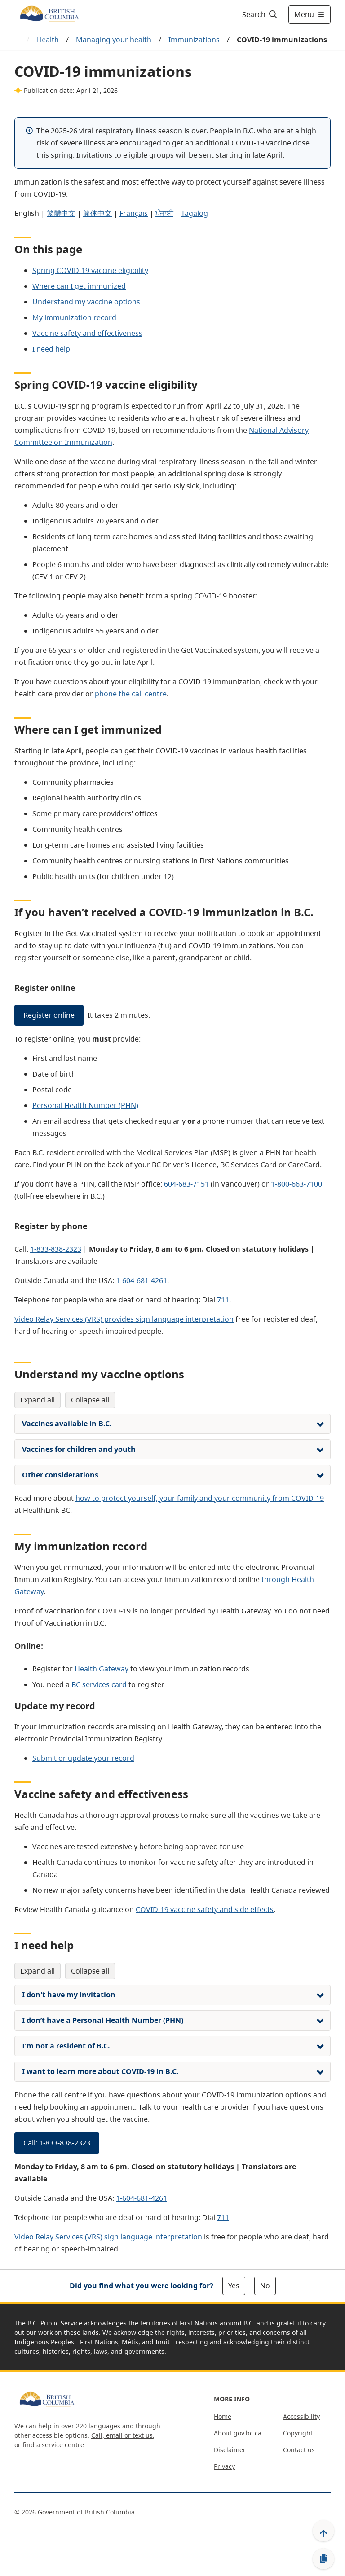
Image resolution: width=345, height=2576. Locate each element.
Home (222, 2416)
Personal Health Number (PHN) (85, 1105)
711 (223, 1300)
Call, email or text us (122, 2435)
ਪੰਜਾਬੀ (164, 213)
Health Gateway (101, 1669)
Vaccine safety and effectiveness (87, 333)
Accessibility (301, 2416)
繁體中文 (61, 213)
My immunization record (74, 317)
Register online (49, 1015)
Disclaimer (230, 2449)
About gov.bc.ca (237, 2433)
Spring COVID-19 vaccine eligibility (90, 270)
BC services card (99, 1684)
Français (133, 213)
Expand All (37, 1400)
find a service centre (53, 2444)
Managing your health (113, 39)
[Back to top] (323, 2530)
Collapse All (90, 1400)
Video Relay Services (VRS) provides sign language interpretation (124, 1319)
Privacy (224, 2466)
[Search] (260, 14)
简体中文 (97, 213)
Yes (233, 2285)
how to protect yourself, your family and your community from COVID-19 (199, 1498)
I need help (51, 349)
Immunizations (194, 39)
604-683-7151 (186, 1184)
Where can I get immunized (79, 286)
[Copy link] (323, 2559)
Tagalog (194, 213)
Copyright (298, 2433)
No (265, 2285)
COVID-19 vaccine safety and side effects (205, 1909)
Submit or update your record (83, 1758)
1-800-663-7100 (296, 1184)
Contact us (299, 2449)
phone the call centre (131, 694)
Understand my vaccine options (86, 302)
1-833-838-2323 (55, 1249)
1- (141, 1280)
